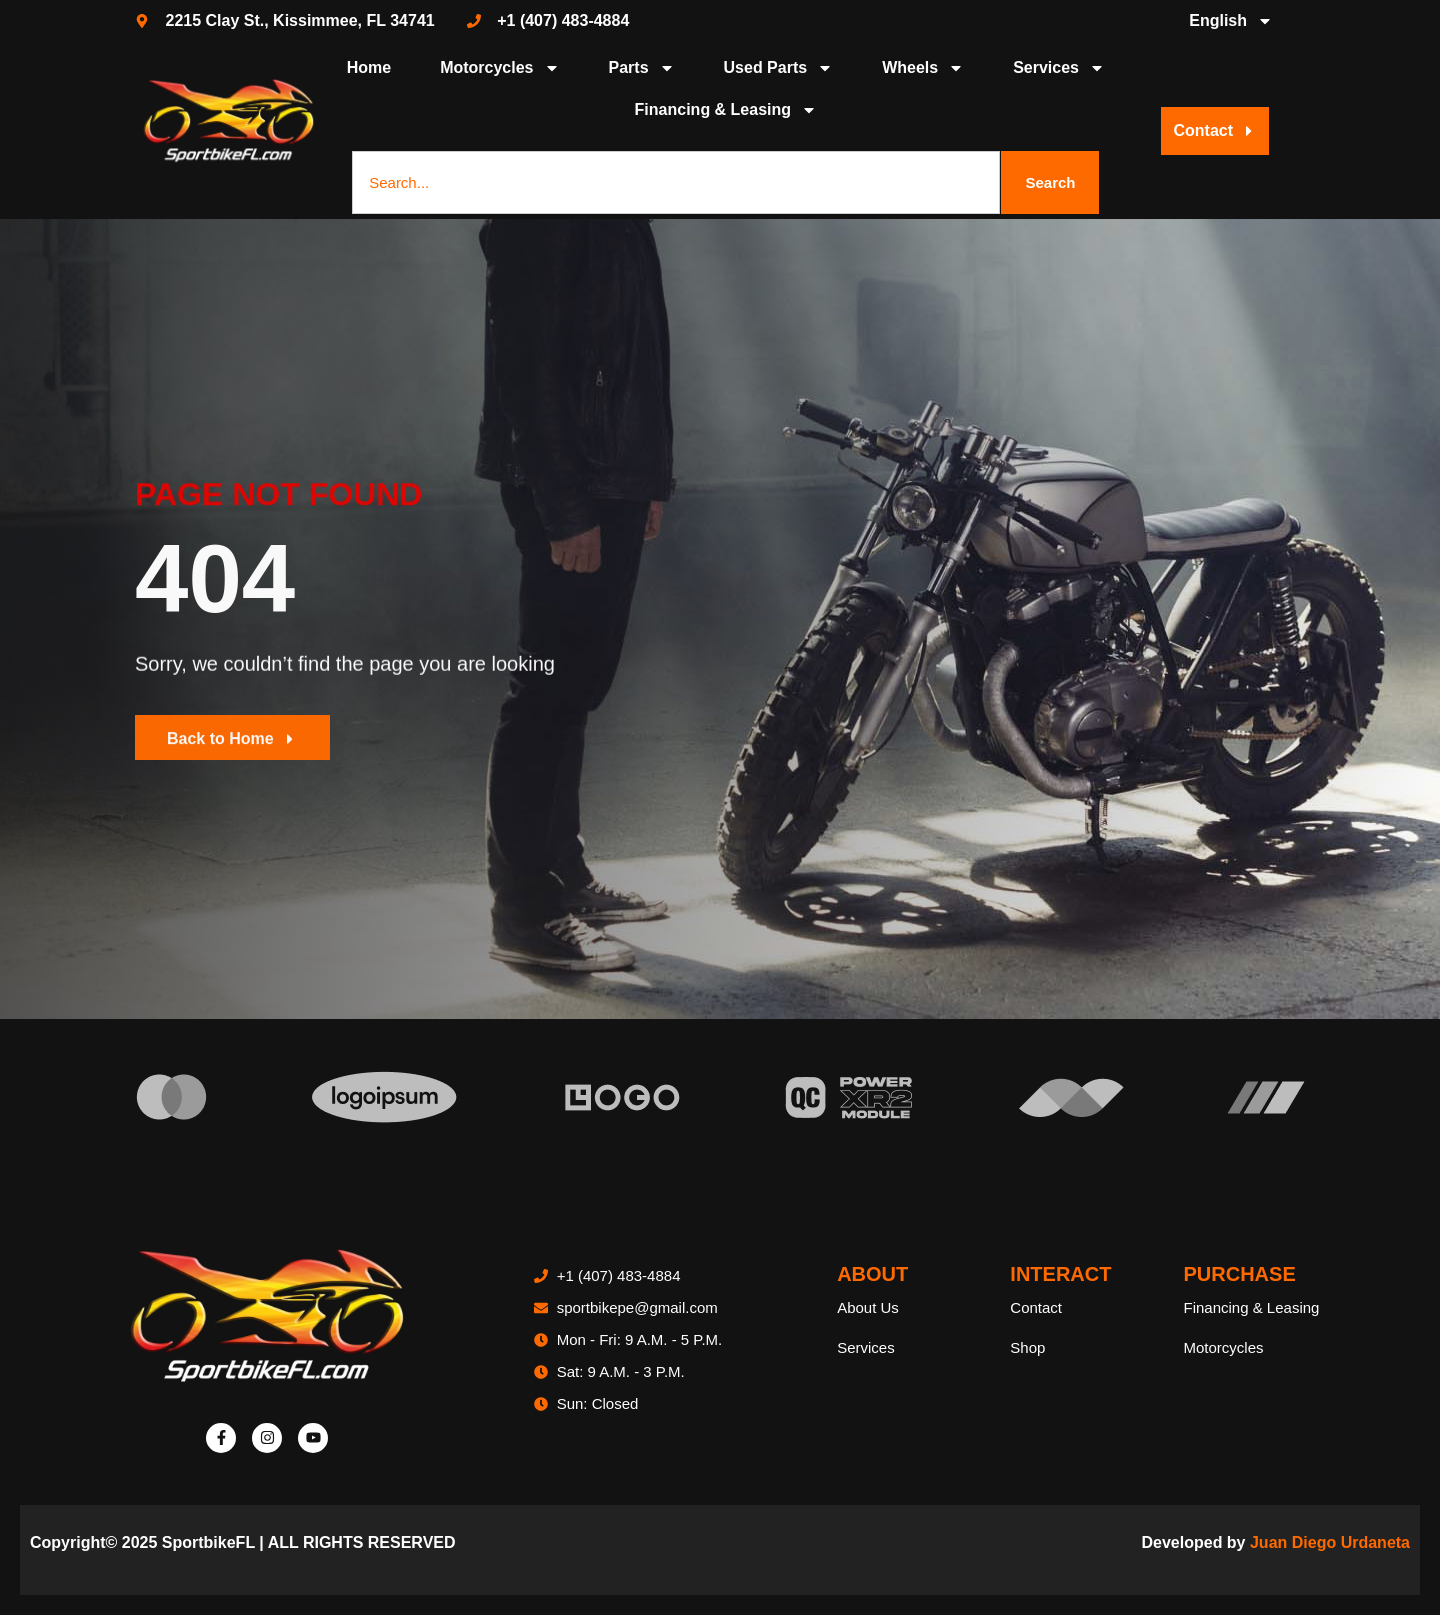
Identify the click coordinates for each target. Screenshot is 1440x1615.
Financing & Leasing (726, 110)
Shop (1027, 1347)
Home (369, 67)
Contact (1036, 1307)
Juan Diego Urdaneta (1330, 1542)
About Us (868, 1307)
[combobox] (676, 182)
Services (1059, 68)
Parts (642, 68)
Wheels (923, 68)
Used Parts (779, 68)
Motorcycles (499, 68)
